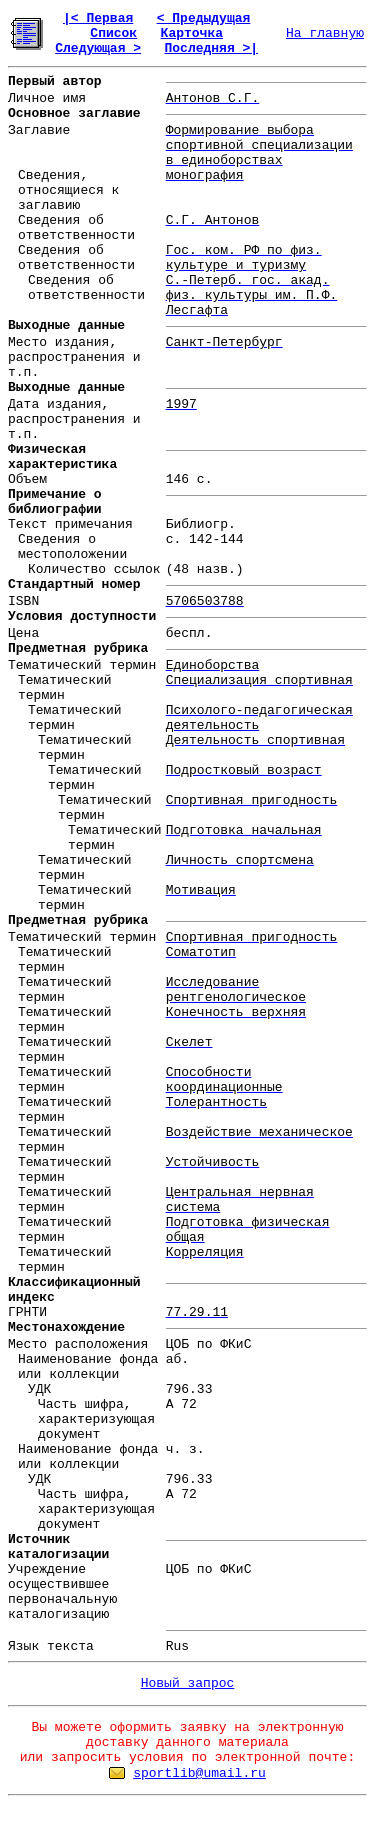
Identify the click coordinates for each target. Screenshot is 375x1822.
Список (113, 33)
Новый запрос (188, 1683)
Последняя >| (211, 48)
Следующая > (98, 48)
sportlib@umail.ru (199, 1773)
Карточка (192, 33)
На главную (325, 33)
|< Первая (98, 18)
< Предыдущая (204, 18)
